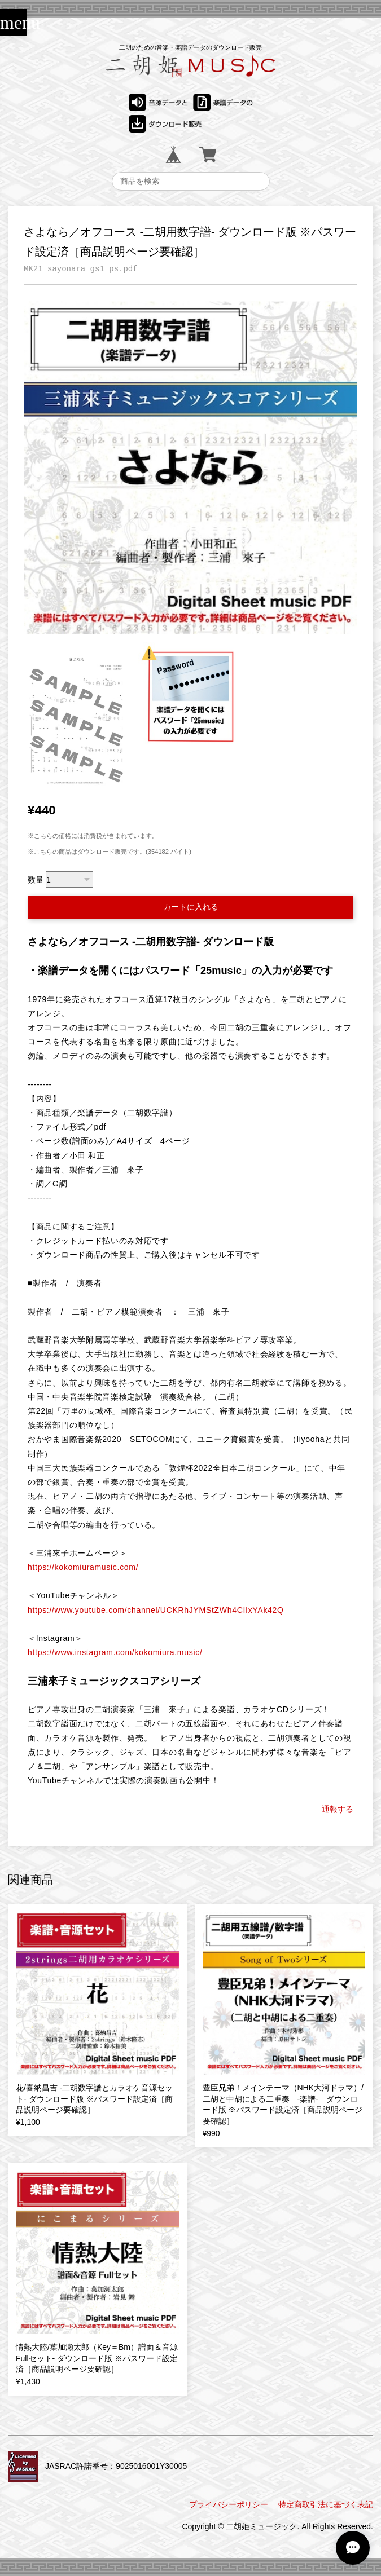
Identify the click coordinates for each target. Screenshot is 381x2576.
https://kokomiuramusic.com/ (83, 1567)
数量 (35, 879)
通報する (337, 1809)
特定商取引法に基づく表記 (325, 2504)
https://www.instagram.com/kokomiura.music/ (115, 1652)
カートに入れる (190, 906)
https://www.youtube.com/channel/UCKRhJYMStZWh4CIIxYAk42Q (156, 1610)
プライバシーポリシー (228, 2504)
